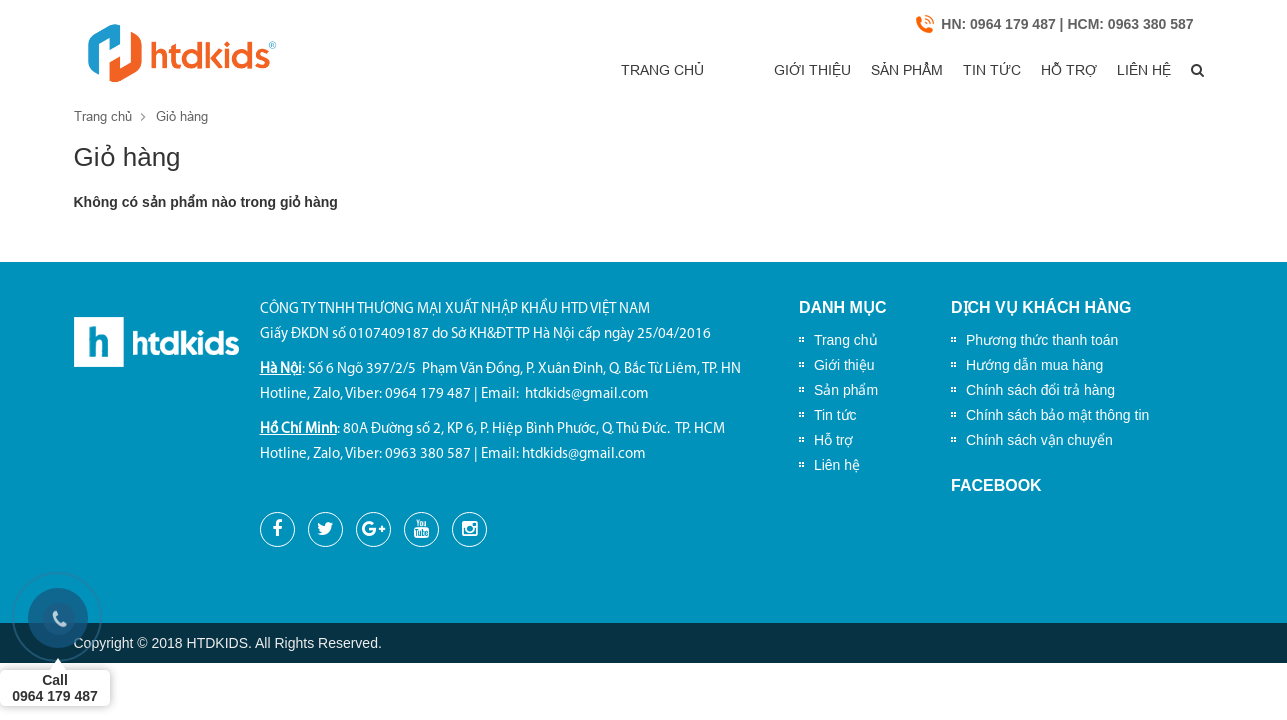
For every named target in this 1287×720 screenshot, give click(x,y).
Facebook (996, 485)
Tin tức (942, 71)
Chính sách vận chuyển (1039, 440)
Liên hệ (1122, 71)
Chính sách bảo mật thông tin (1057, 415)
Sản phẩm (843, 71)
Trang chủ (619, 71)
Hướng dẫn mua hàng (1034, 365)
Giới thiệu (733, 71)
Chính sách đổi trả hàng (1040, 390)
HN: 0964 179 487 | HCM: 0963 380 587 (1067, 25)
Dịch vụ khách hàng (1041, 308)
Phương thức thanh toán (1042, 340)
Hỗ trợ (1033, 71)
